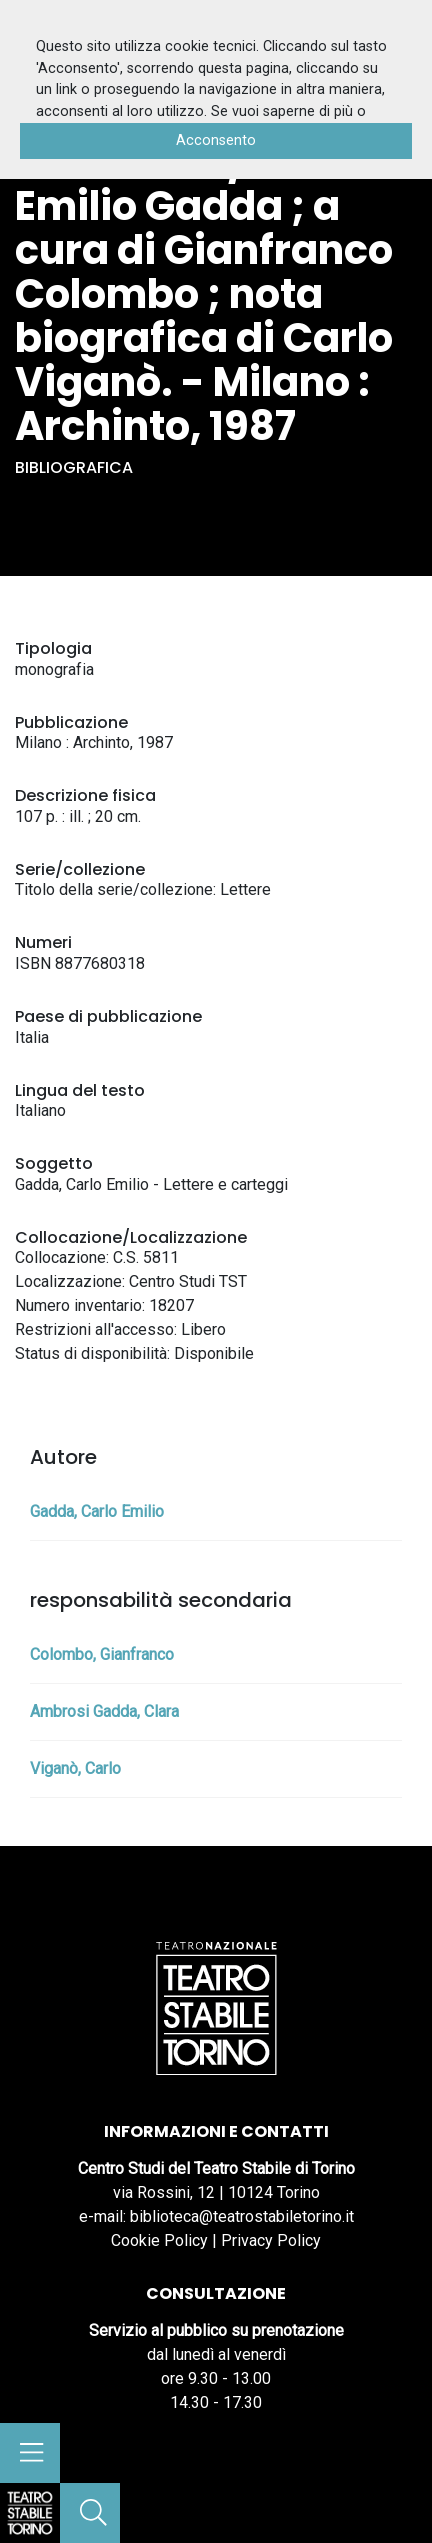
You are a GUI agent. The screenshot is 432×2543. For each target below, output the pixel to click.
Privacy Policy (271, 2240)
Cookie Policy (159, 2240)
